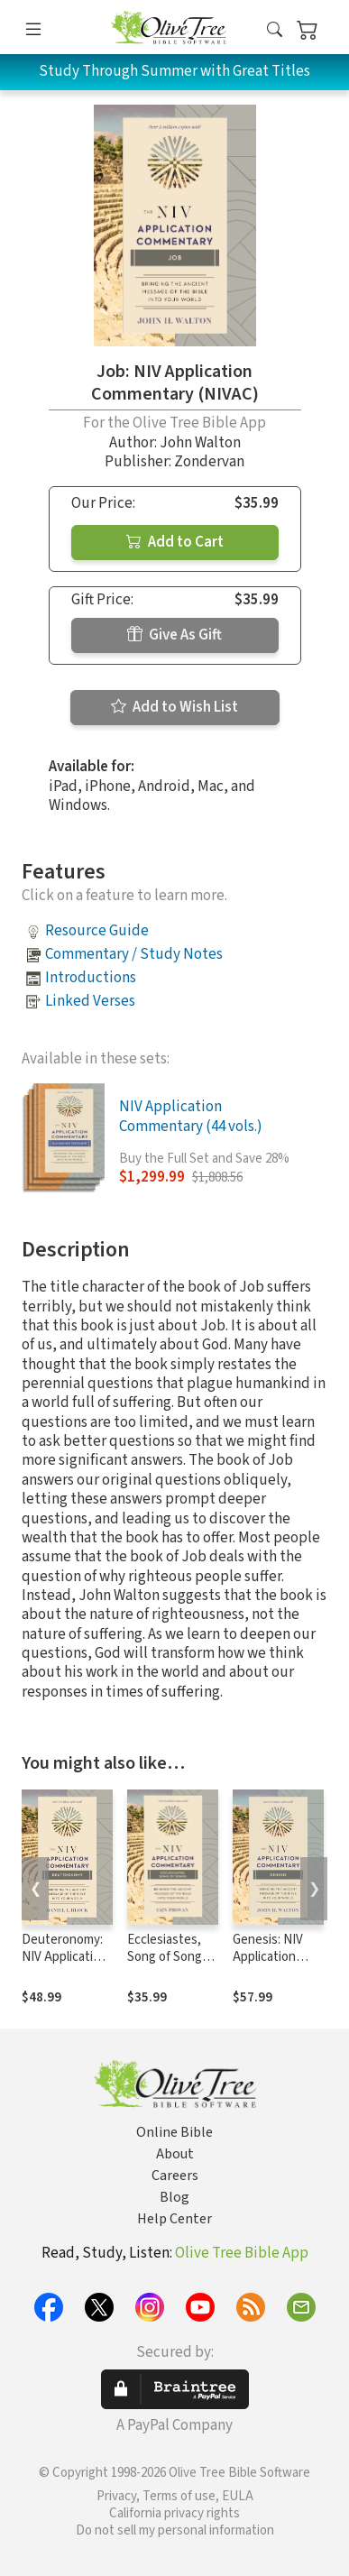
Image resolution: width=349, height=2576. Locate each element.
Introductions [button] (90, 978)
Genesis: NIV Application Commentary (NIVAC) (269, 1965)
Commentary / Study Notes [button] (134, 954)
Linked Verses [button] (90, 1001)
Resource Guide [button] (97, 931)
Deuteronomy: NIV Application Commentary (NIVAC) (64, 1965)
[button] (274, 30)
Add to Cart (175, 542)
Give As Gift (174, 635)
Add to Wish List (174, 707)
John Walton (200, 443)
